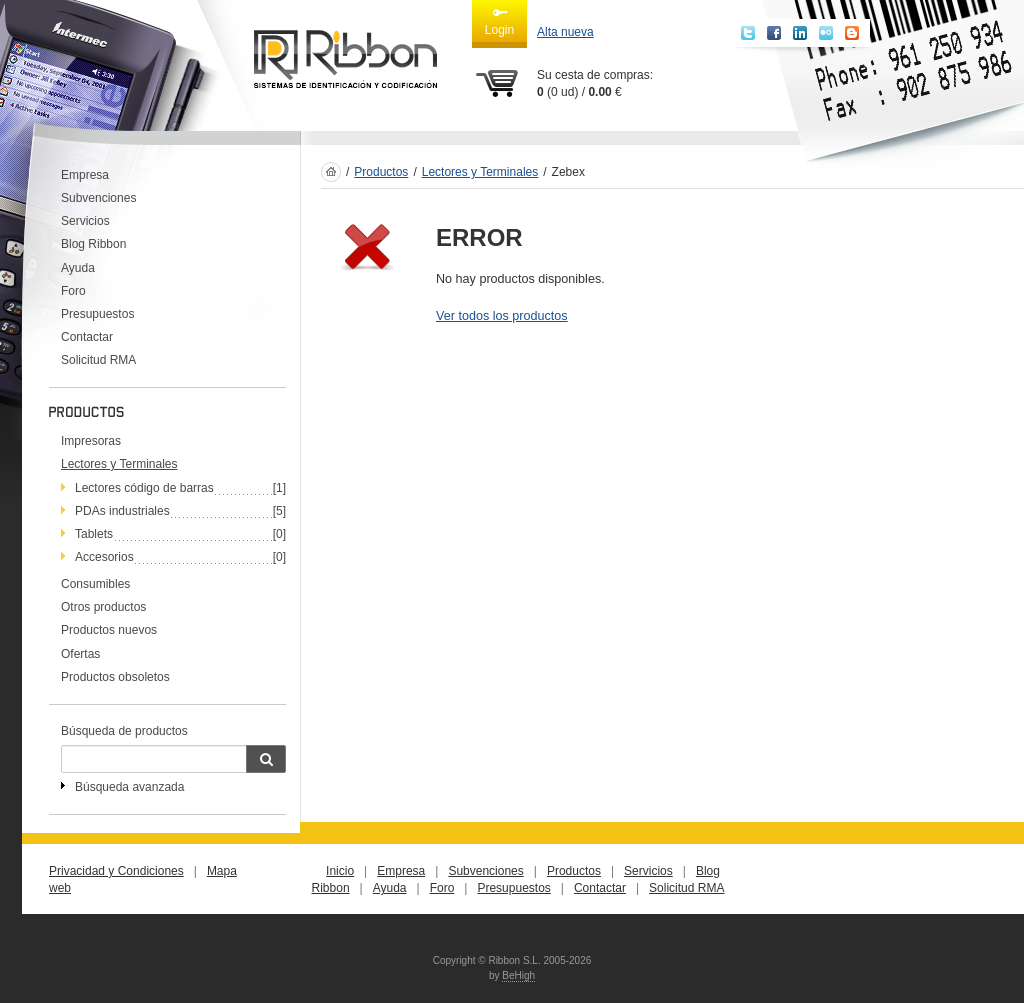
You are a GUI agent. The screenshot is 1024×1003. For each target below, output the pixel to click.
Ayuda (78, 268)
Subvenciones (98, 198)
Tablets (94, 534)
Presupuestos (97, 314)
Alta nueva (565, 32)
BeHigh (518, 975)
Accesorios (104, 557)
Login (499, 21)
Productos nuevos (109, 630)
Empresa (85, 175)
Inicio (340, 871)
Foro (73, 291)
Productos (381, 172)
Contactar (87, 337)
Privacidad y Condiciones (116, 871)
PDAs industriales (122, 511)
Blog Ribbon (93, 244)
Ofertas (80, 654)
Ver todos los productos (502, 316)
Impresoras (91, 441)
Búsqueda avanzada (129, 787)
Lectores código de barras (144, 488)
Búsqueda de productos (124, 731)
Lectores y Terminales (480, 172)
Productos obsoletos (115, 677)
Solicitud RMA (98, 360)
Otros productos (103, 607)
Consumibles (95, 584)
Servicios (85, 221)
